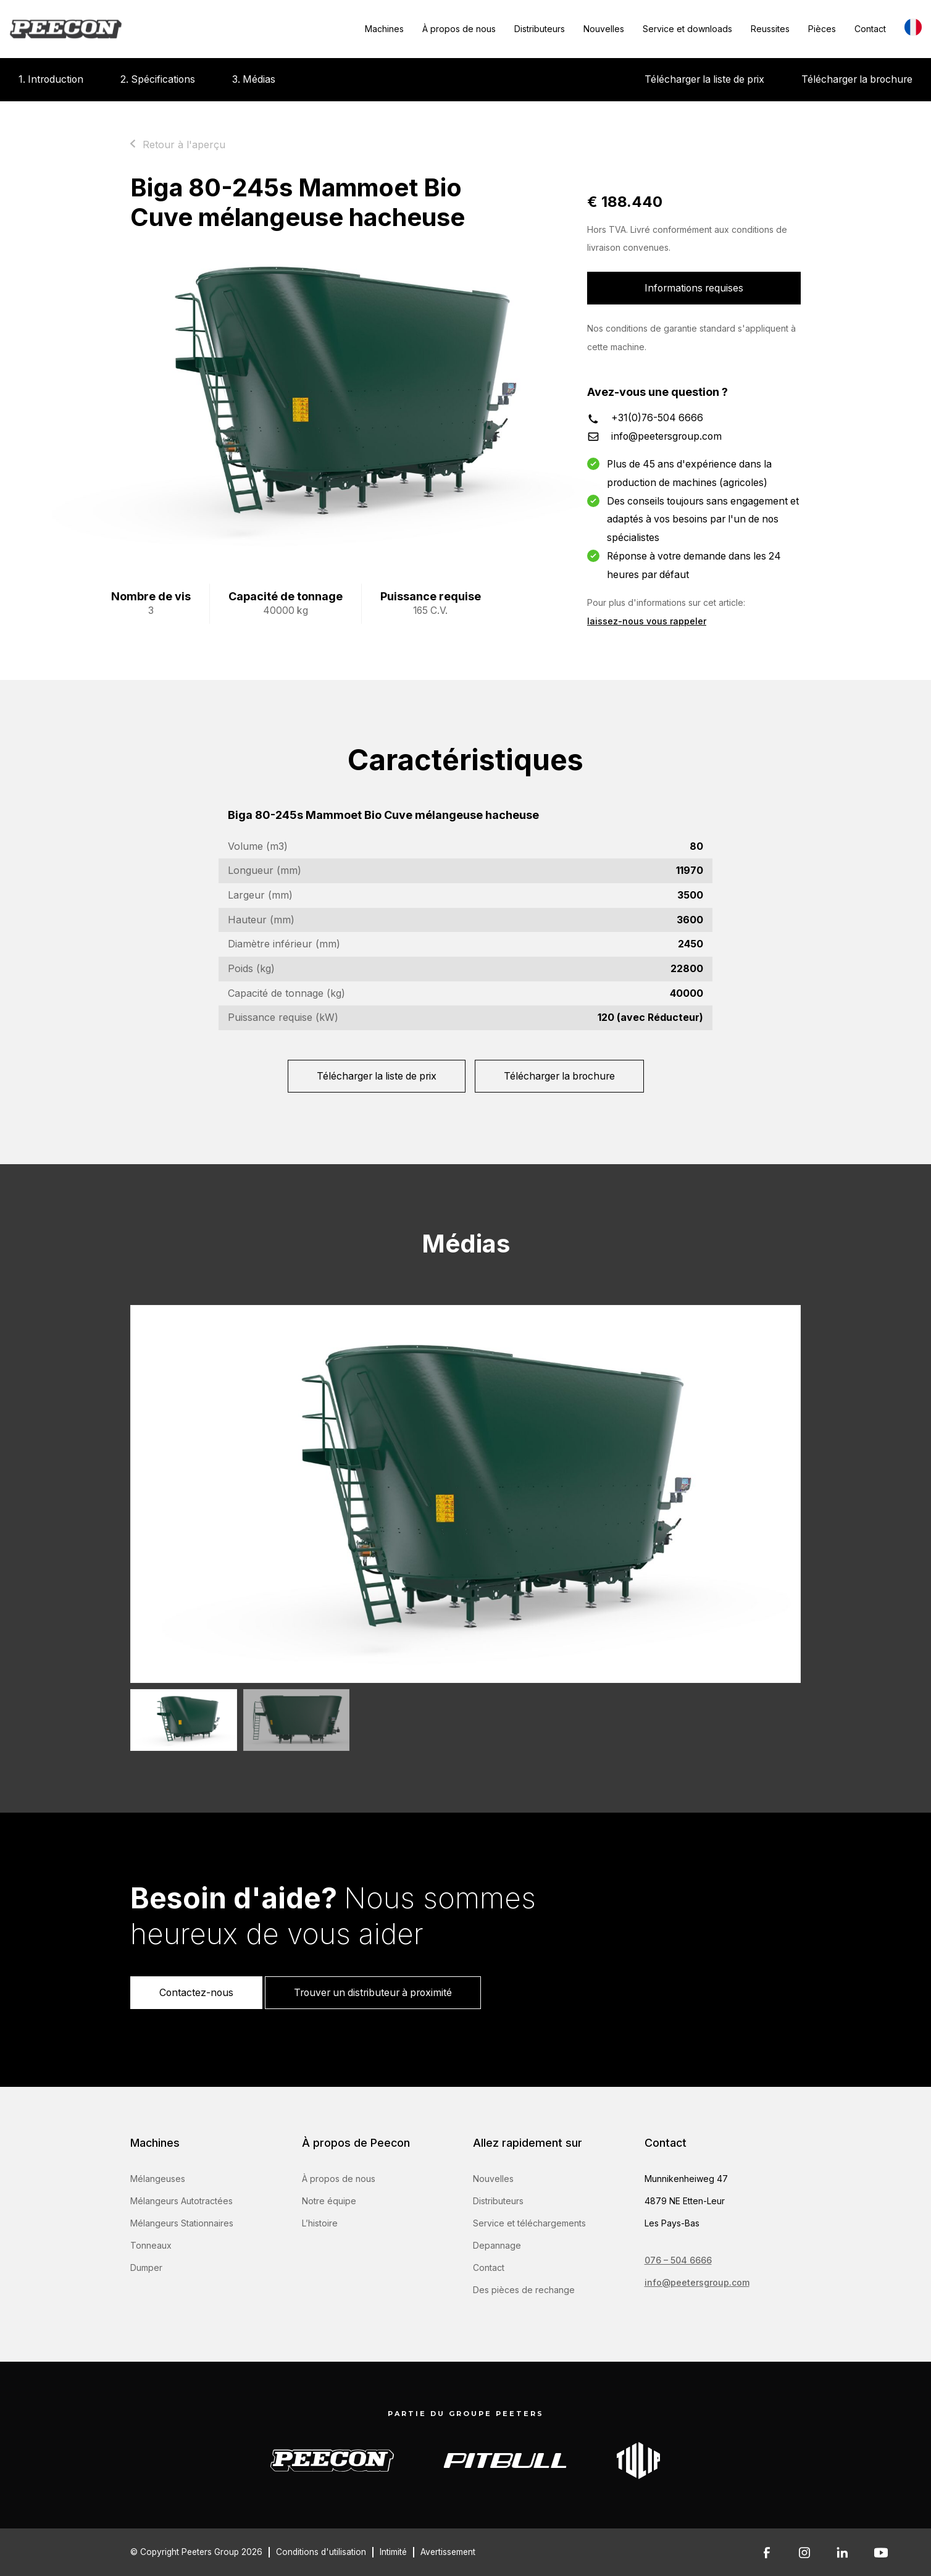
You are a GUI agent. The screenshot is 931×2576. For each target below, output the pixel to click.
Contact (870, 28)
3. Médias (253, 79)
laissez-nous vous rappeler (646, 621)
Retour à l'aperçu (184, 144)
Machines (384, 28)
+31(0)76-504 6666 (657, 418)
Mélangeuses (157, 2178)
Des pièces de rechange (524, 2289)
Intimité (393, 2552)
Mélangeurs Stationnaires (181, 2223)
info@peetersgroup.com (666, 436)
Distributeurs (539, 28)
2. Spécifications (157, 79)
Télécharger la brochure (856, 79)
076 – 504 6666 (678, 2260)
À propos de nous (459, 28)
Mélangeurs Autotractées (181, 2201)
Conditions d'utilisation (321, 2552)
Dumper (146, 2267)
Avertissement (447, 2552)
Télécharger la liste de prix (704, 79)
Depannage (497, 2245)
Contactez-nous (196, 1993)
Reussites (770, 28)
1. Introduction (51, 79)
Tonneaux (151, 2245)
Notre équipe (329, 2201)
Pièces (822, 28)
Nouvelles (603, 28)
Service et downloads (687, 28)
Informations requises (694, 288)
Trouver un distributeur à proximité (373, 1993)
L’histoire (320, 2223)
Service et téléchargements (529, 2223)
